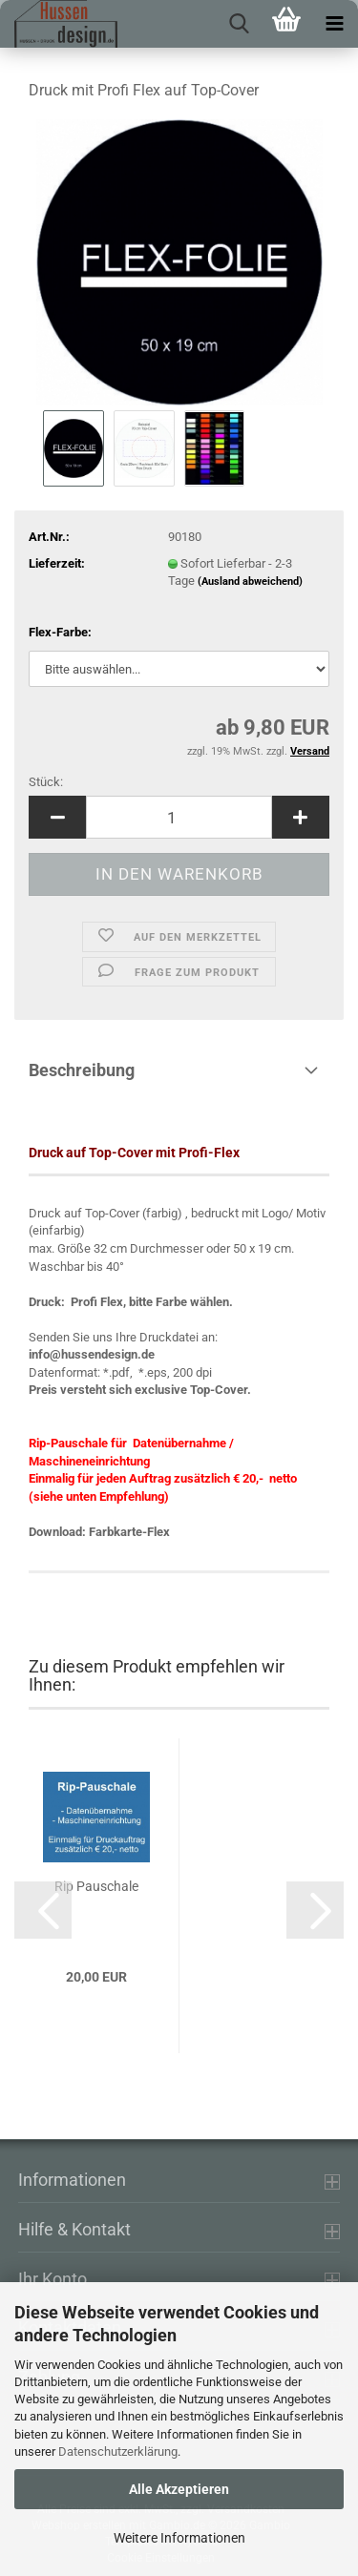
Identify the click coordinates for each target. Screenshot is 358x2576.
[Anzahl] (179, 817)
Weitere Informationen (179, 2537)
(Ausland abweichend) (250, 581)
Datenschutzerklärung (118, 2451)
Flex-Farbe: (60, 632)
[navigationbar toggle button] (334, 24)
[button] (57, 817)
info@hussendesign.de (92, 1354)
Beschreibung (82, 1070)
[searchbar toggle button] (239, 24)
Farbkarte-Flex (129, 1532)
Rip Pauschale (96, 1886)
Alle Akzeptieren (179, 2489)
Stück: (46, 782)
